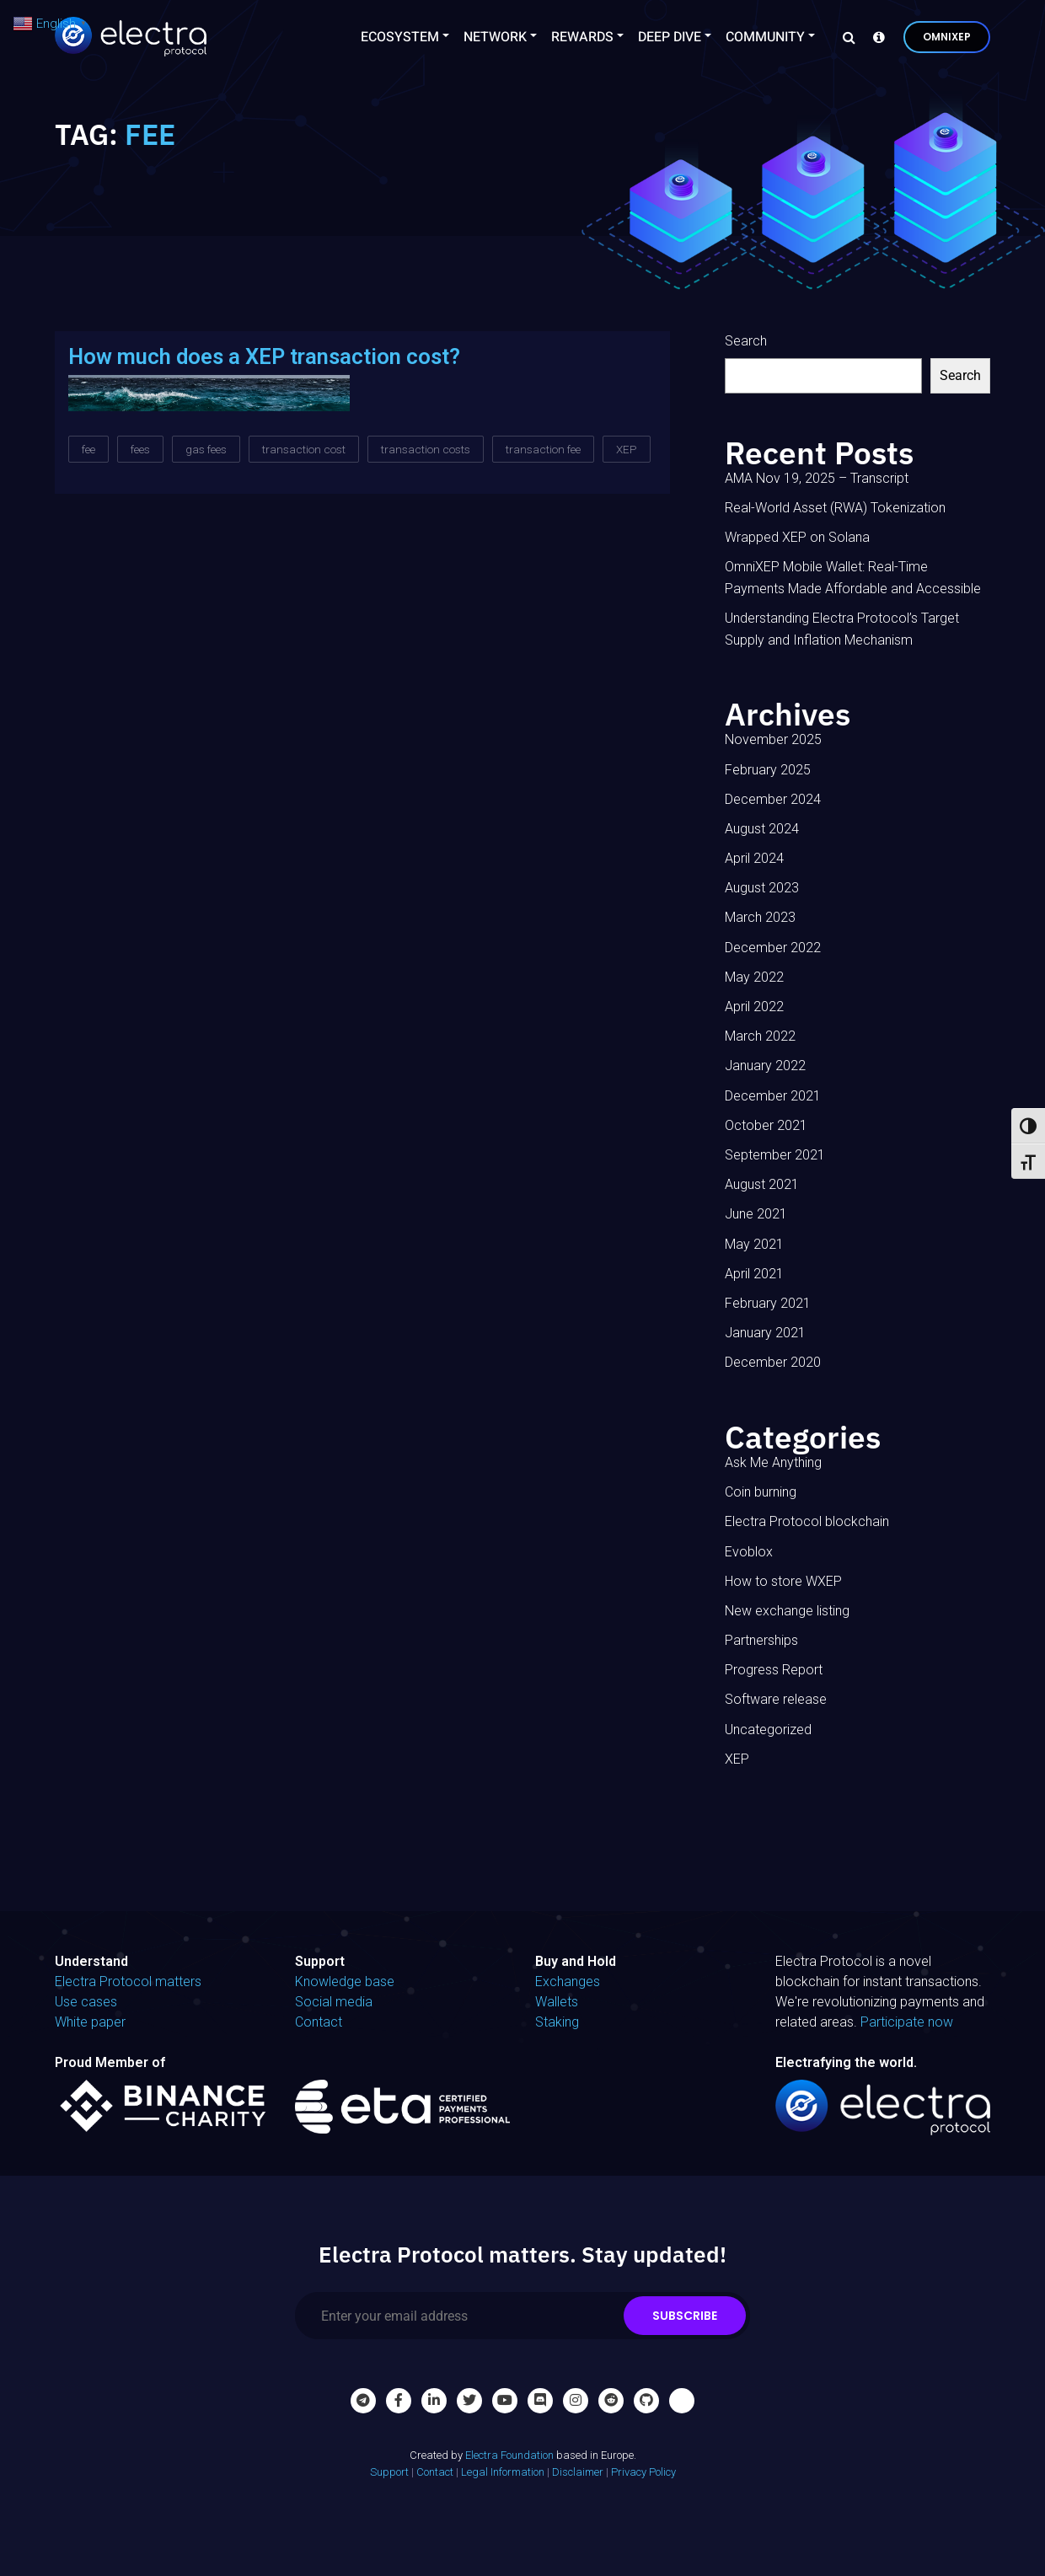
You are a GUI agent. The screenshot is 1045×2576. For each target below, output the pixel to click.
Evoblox (749, 1552)
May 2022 (754, 977)
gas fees (206, 449)
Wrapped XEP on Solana (797, 537)
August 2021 (762, 1184)
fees (140, 449)
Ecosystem (400, 37)
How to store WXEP (783, 1581)
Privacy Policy (643, 2472)
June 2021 (756, 1214)
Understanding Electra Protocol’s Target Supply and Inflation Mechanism (842, 629)
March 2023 (760, 917)
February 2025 (768, 770)
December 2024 (773, 799)
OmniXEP (947, 36)
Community (765, 37)
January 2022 (765, 1066)
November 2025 (773, 739)
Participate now (906, 2022)
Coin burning (760, 1492)
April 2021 (754, 1274)
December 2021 (773, 1096)
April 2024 (754, 858)
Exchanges (567, 1982)
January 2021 (765, 1333)
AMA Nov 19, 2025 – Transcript (816, 478)
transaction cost (304, 449)
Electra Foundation (509, 2455)
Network (495, 37)
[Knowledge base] (874, 37)
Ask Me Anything (773, 1462)
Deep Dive (669, 37)
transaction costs (425, 449)
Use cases (86, 2002)
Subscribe (684, 2315)
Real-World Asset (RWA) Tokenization (835, 508)
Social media (333, 2002)
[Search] (844, 37)
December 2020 (773, 1362)
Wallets (556, 2002)
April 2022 (754, 1007)
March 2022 (760, 1036)
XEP (626, 449)
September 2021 (775, 1155)
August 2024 (762, 829)
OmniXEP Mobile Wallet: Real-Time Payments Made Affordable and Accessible (853, 578)
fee (88, 449)
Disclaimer (577, 2472)
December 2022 (773, 948)
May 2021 (754, 1244)
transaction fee (543, 449)
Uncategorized (768, 1730)
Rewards (582, 37)
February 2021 (768, 1303)
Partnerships (761, 1640)
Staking (557, 2022)
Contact (318, 2022)
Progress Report (774, 1670)
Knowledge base (344, 1982)
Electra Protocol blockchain (807, 1521)
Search (746, 341)
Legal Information (502, 2472)
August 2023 (762, 888)
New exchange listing (787, 1611)
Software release (776, 1699)
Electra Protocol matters (128, 1982)
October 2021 (766, 1125)
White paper (90, 2022)
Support (389, 2472)
